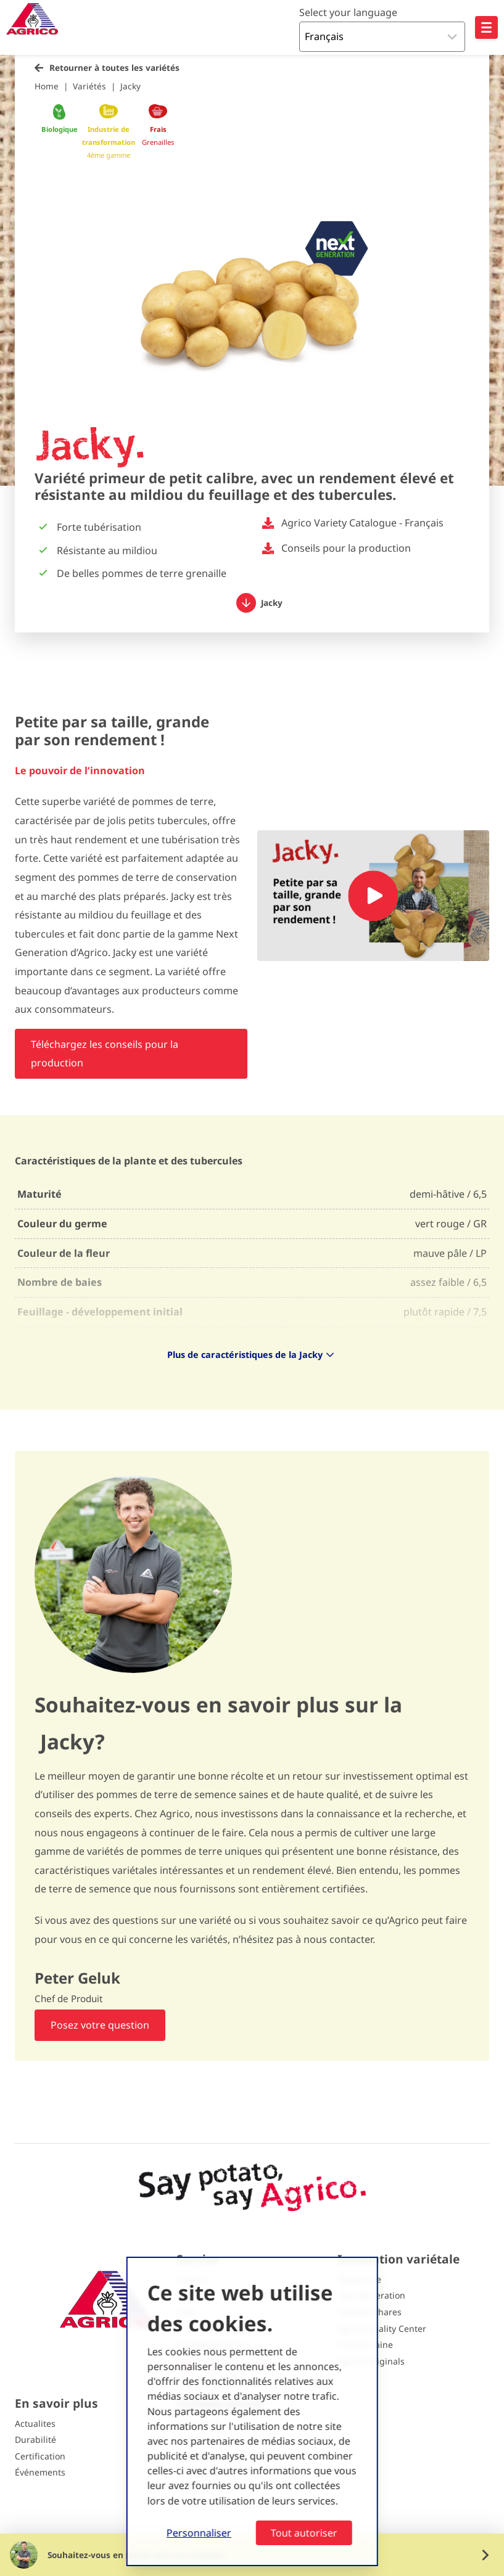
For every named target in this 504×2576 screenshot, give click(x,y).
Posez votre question (100, 2025)
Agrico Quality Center (381, 2328)
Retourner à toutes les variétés (114, 67)
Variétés (89, 86)
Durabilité (35, 2439)
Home (47, 86)
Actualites (35, 2423)
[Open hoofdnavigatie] (486, 27)
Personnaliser (199, 2533)
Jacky (130, 86)
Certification (40, 2456)
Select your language (348, 12)
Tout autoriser (304, 2533)
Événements (40, 2472)
